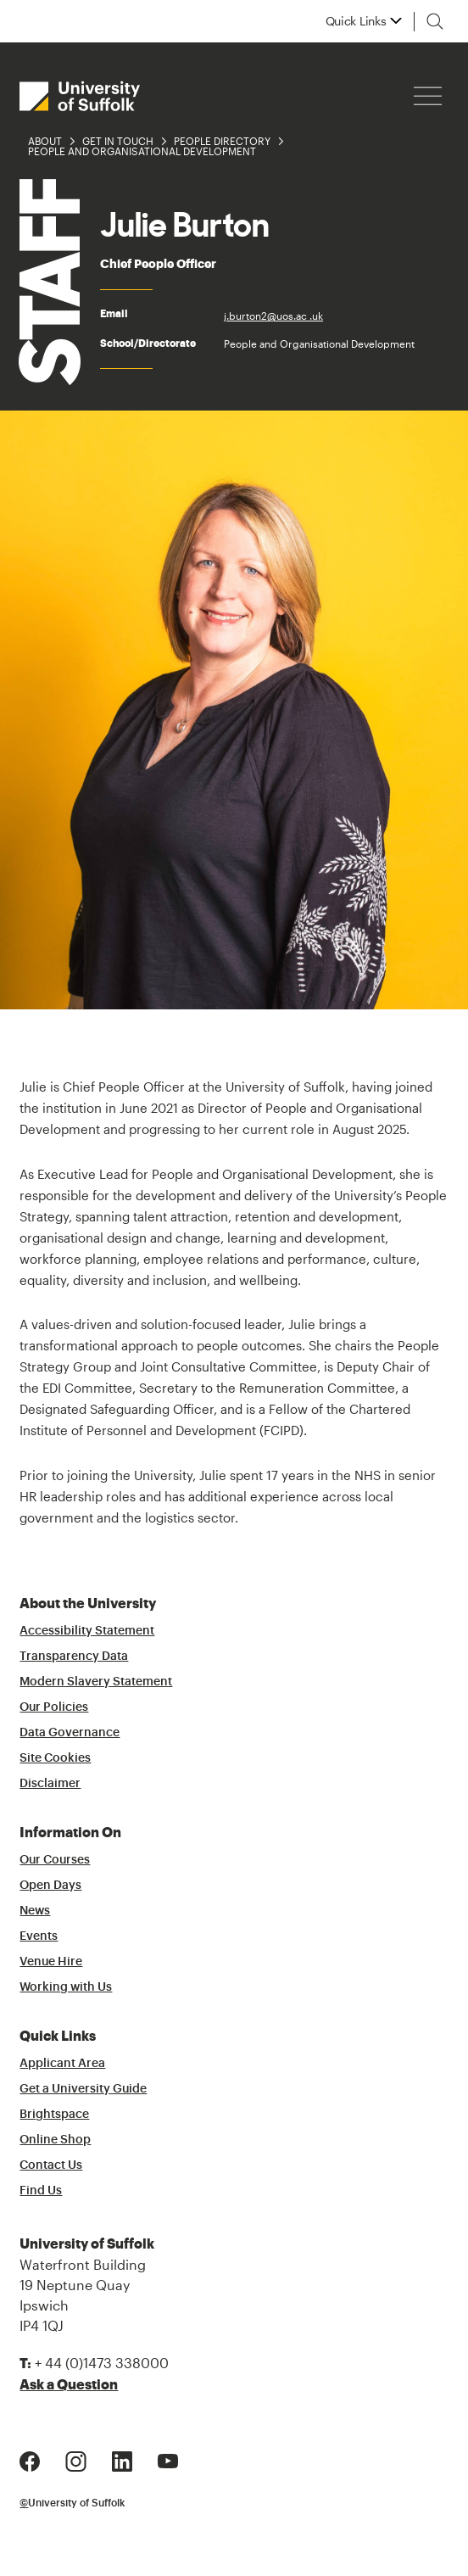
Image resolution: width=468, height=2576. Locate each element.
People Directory (222, 141)
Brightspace (54, 2115)
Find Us (41, 2191)
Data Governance (70, 1733)
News (35, 1911)
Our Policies (54, 1707)
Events (39, 1936)
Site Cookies (55, 1758)
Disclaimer (50, 1784)
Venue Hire (51, 1962)
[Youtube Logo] (168, 2459)
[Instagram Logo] (75, 2459)
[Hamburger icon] (427, 96)
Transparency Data (74, 1656)
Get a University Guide (83, 2089)
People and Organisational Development (142, 151)
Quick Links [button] (356, 21)
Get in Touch (117, 141)
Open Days (50, 1885)
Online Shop (55, 2140)
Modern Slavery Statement (96, 1682)
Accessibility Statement (87, 1631)
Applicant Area (62, 2064)
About (45, 141)
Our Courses (55, 1860)
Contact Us (51, 2165)
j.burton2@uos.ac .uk (273, 315)
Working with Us (66, 1987)
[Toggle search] (434, 21)
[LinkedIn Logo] (122, 2459)
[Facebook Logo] (30, 2459)
